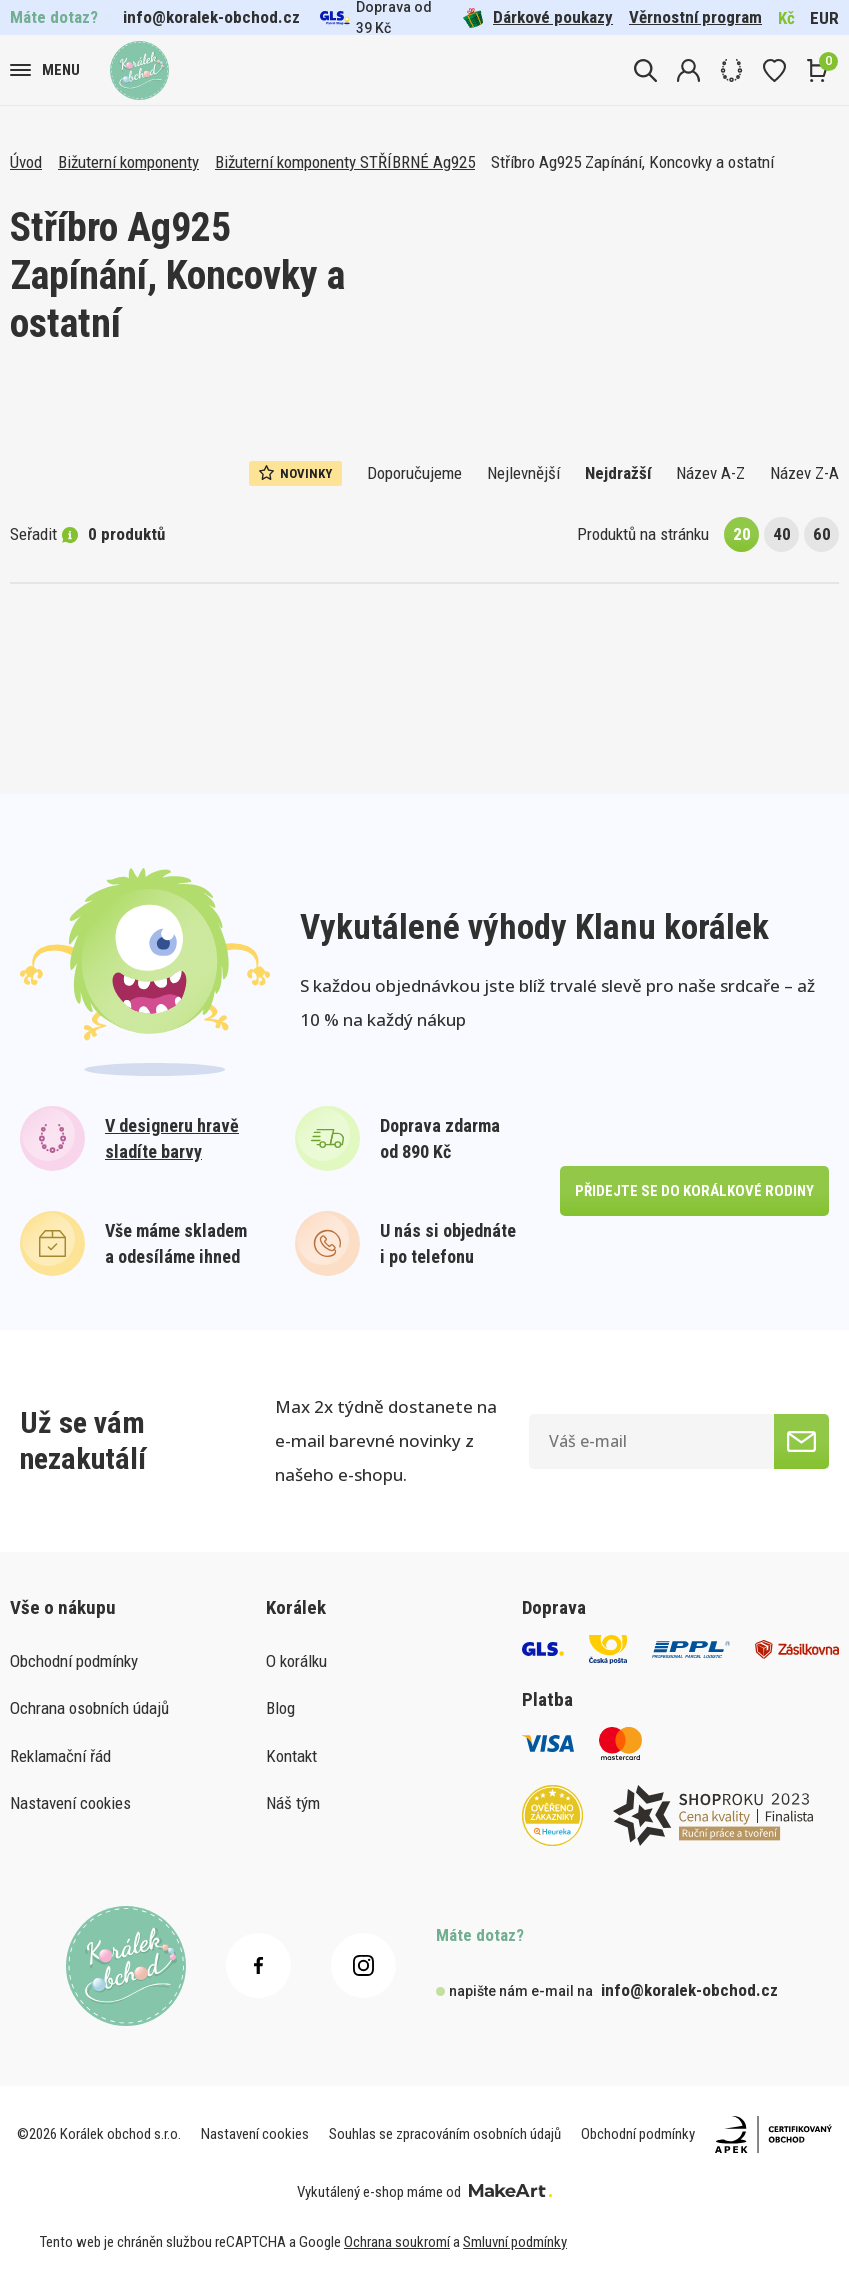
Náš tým (293, 1803)
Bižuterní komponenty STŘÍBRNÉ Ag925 (345, 162)
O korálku (296, 1661)
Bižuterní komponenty (128, 162)
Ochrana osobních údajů (89, 1708)
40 (782, 534)
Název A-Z (710, 473)
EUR (824, 18)
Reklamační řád (60, 1756)
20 (742, 534)
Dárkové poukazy (538, 17)
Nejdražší (618, 473)
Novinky (295, 473)
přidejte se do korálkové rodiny (694, 1191)
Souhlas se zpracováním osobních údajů (445, 2134)
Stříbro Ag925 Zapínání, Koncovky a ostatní (632, 162)
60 (822, 534)
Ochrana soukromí (397, 2242)
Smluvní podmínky (515, 2242)
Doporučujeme (414, 473)
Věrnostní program (695, 17)
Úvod (26, 162)
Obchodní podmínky (74, 1661)
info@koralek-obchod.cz (211, 17)
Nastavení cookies (70, 1803)
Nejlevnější (523, 473)
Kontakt (291, 1756)
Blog (280, 1708)
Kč (786, 18)
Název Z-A (804, 473)
